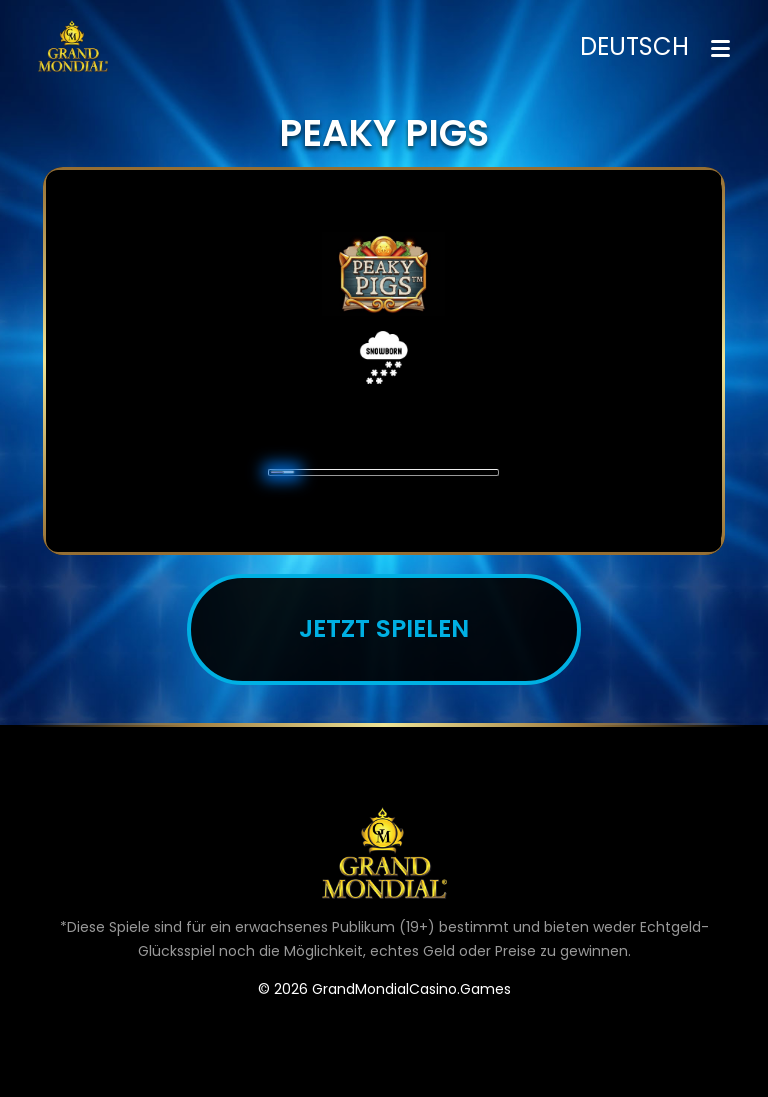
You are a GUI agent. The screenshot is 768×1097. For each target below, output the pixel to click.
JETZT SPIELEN (383, 628)
